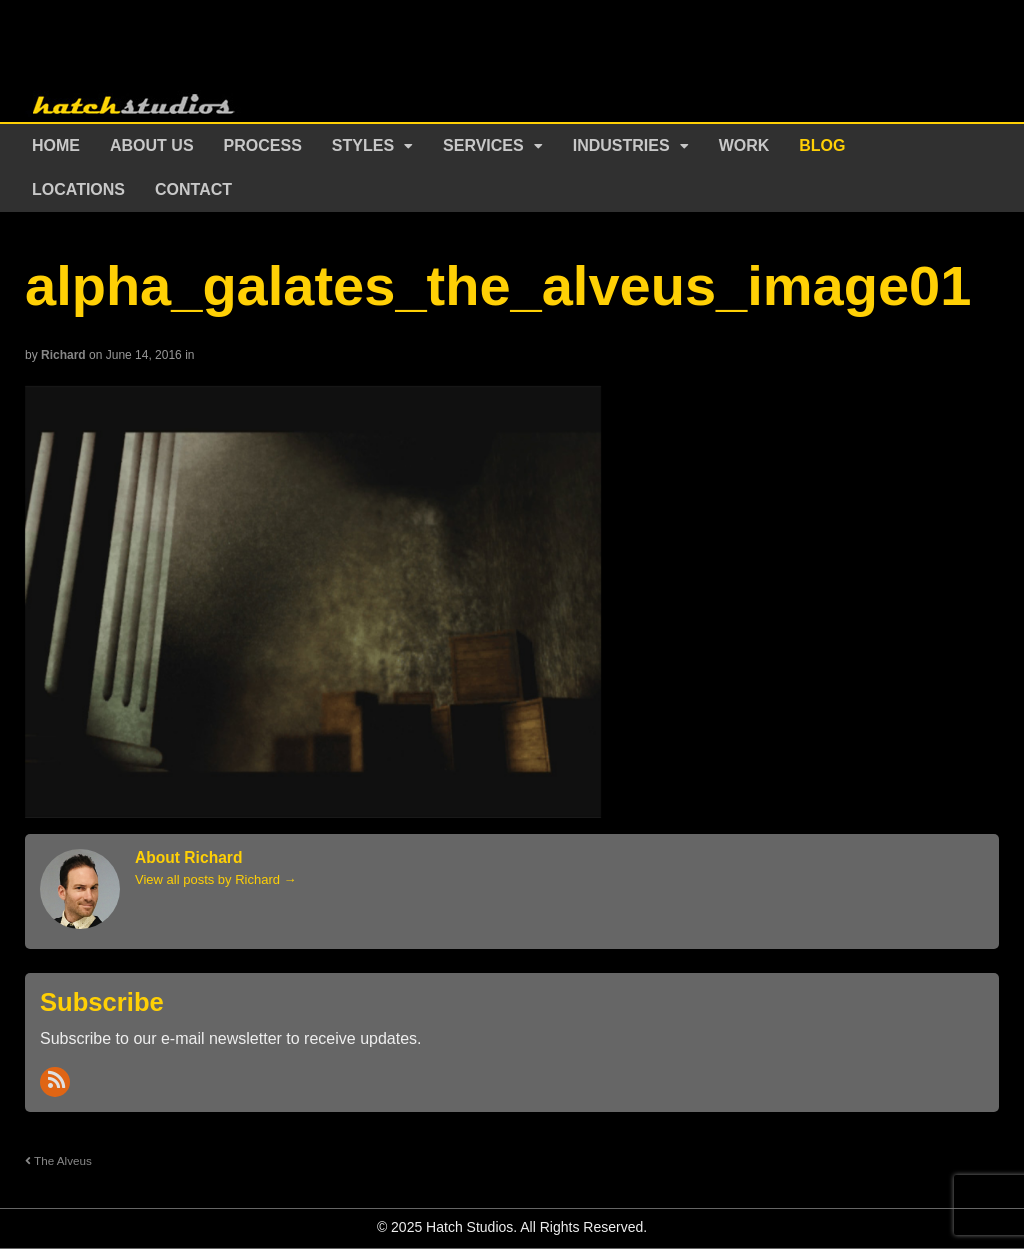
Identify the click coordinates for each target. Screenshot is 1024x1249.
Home (56, 145)
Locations (78, 189)
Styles (363, 145)
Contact (193, 189)
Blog (822, 145)
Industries (621, 145)
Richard (63, 355)
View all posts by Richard (216, 879)
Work (744, 145)
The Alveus (58, 1160)
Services (483, 145)
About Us (152, 145)
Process (263, 145)
